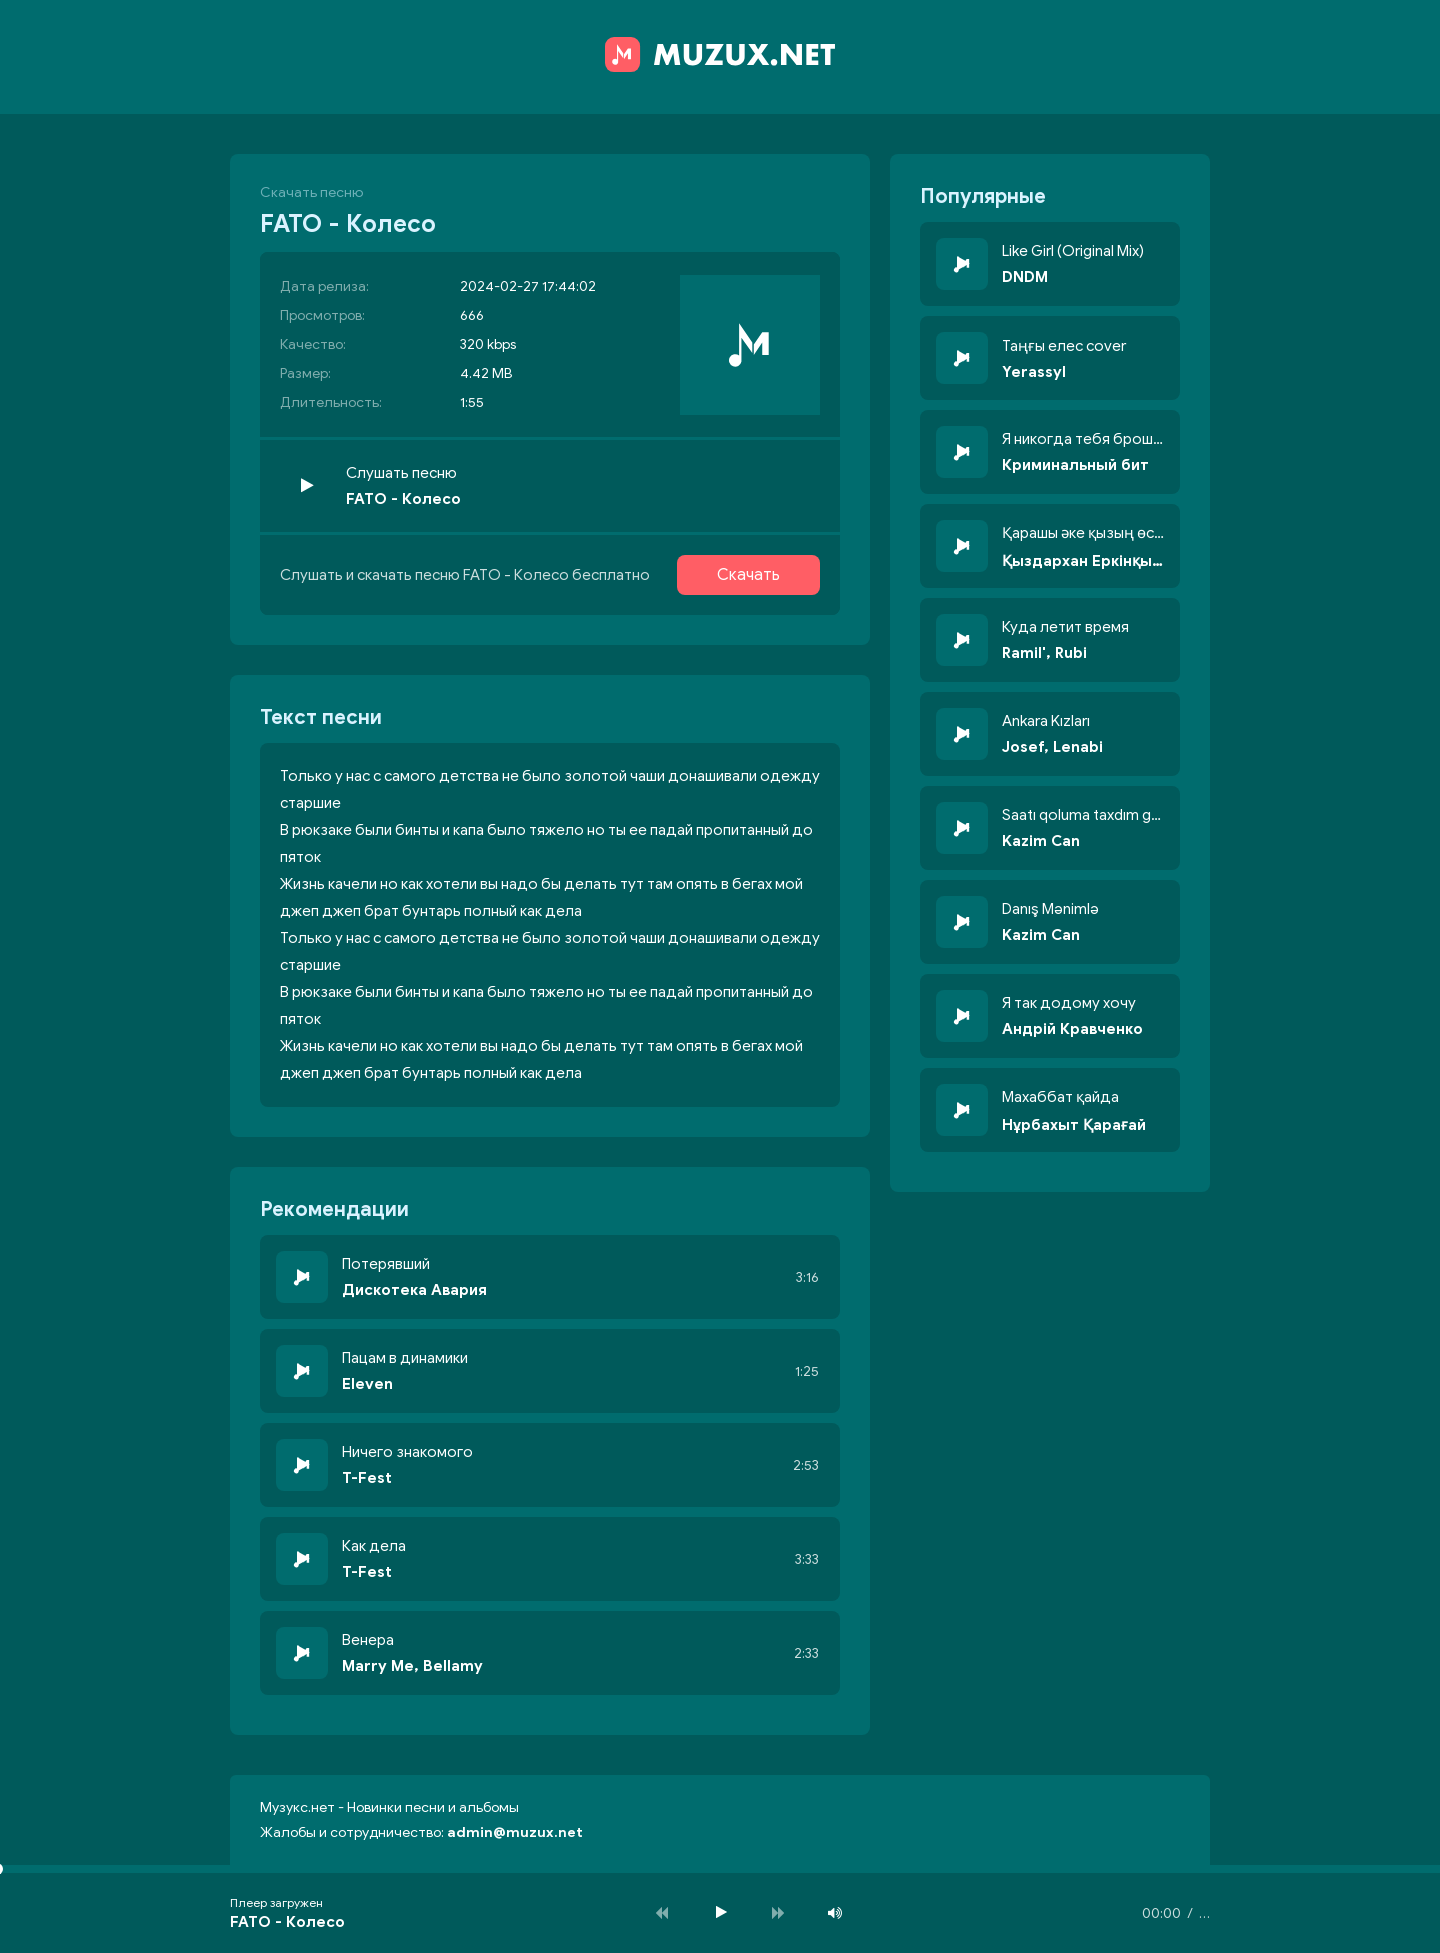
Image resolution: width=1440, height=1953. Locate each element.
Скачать (748, 575)
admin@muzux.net (515, 1832)
